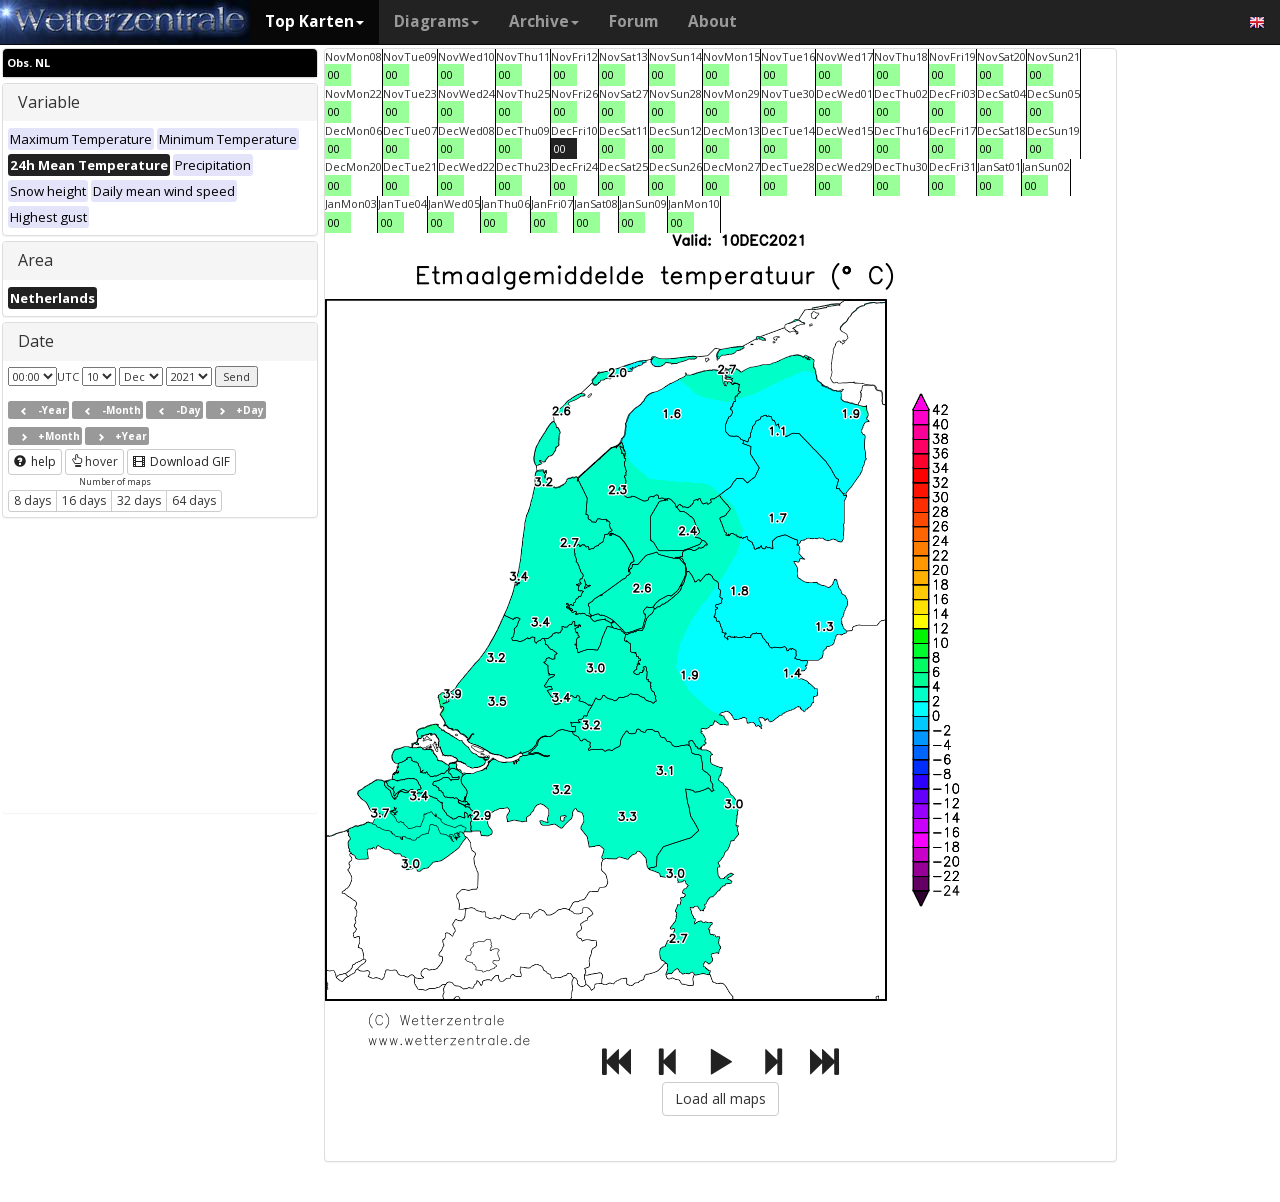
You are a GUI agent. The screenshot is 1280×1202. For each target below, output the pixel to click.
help (35, 461)
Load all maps (720, 1098)
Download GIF (181, 461)
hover (94, 461)
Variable (49, 102)
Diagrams (436, 21)
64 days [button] (194, 500)
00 (334, 74)
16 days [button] (84, 500)
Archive (544, 21)
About (712, 21)
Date (36, 341)
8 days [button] (32, 500)
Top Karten (314, 21)
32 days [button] (139, 500)
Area (35, 260)
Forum (633, 21)
